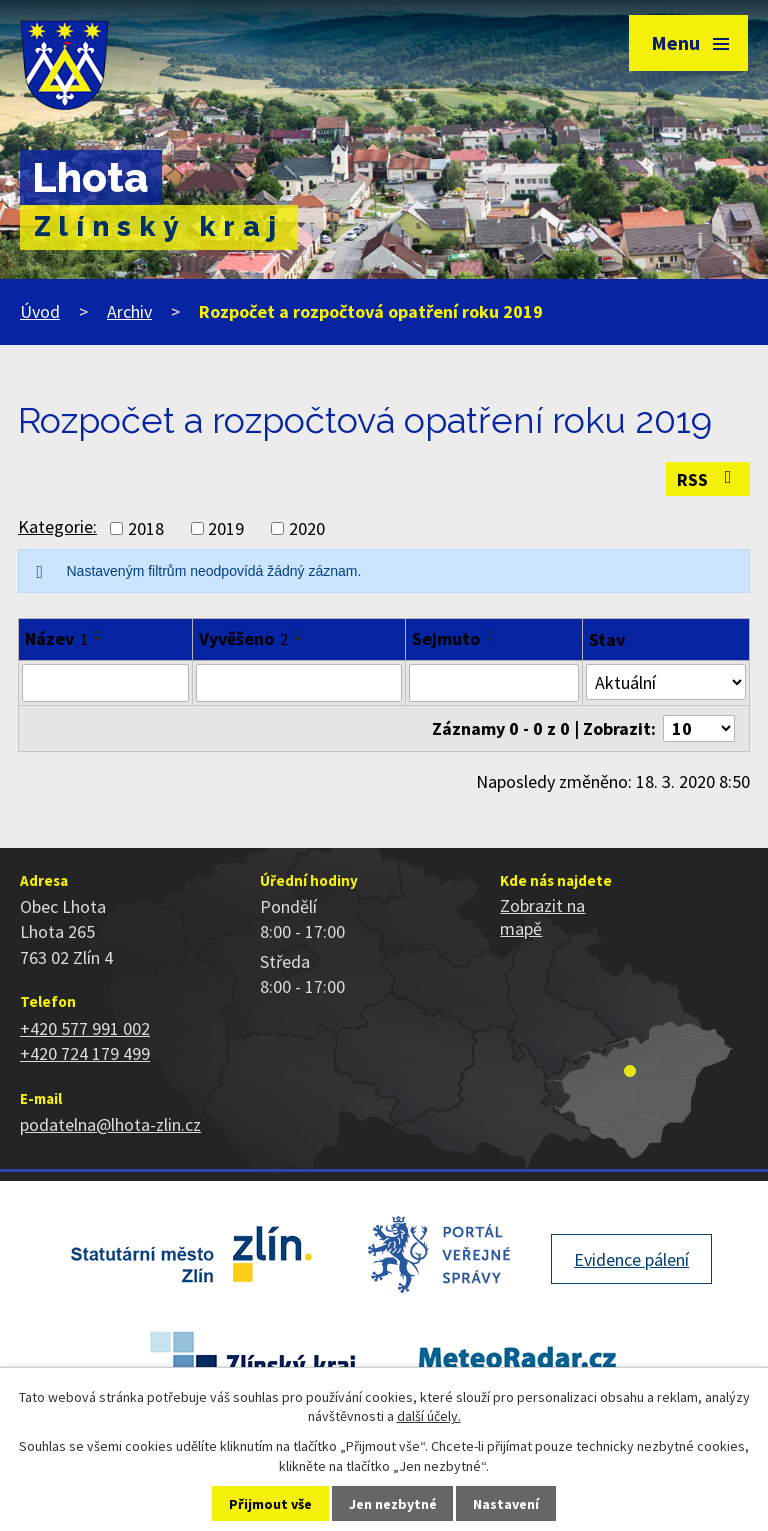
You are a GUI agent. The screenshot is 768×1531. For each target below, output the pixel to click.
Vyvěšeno (243, 638)
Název (56, 638)
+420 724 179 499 (85, 1053)
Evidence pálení (631, 1259)
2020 (307, 528)
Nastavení (506, 1504)
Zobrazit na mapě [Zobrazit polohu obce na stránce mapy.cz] (542, 917)
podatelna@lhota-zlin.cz (110, 1124)
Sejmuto (446, 638)
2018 (146, 528)
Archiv (129, 311)
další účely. (429, 1416)
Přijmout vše (270, 1504)
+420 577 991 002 (85, 1028)
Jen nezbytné (393, 1504)
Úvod (40, 311)
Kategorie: (57, 526)
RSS (708, 479)
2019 (226, 528)
